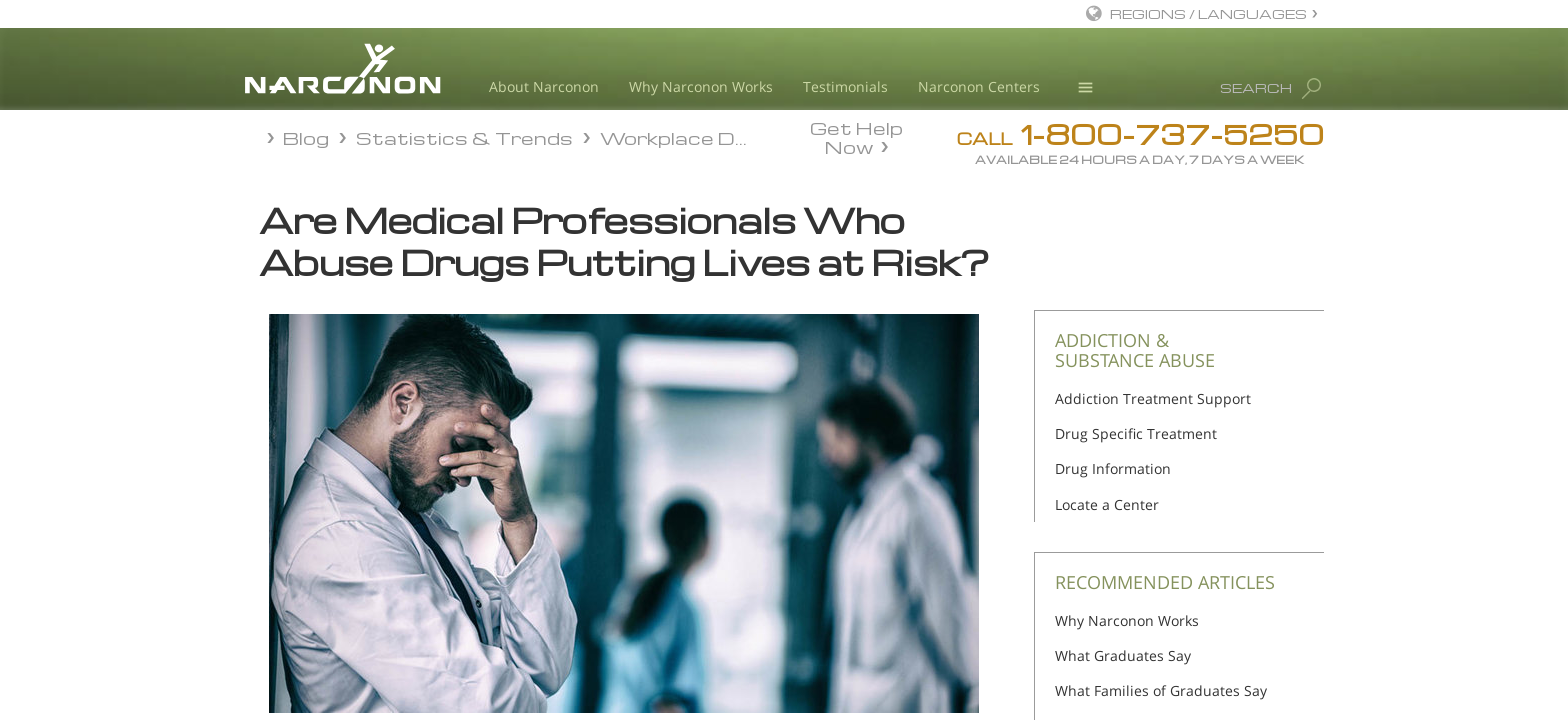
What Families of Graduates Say (1161, 690)
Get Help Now (856, 136)
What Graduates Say (1123, 655)
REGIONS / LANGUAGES (1208, 13)
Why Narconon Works (701, 86)
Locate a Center (1107, 504)
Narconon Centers (979, 86)
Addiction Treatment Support (1153, 398)
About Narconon (544, 86)
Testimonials (845, 86)
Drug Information (1113, 468)
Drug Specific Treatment (1136, 433)
